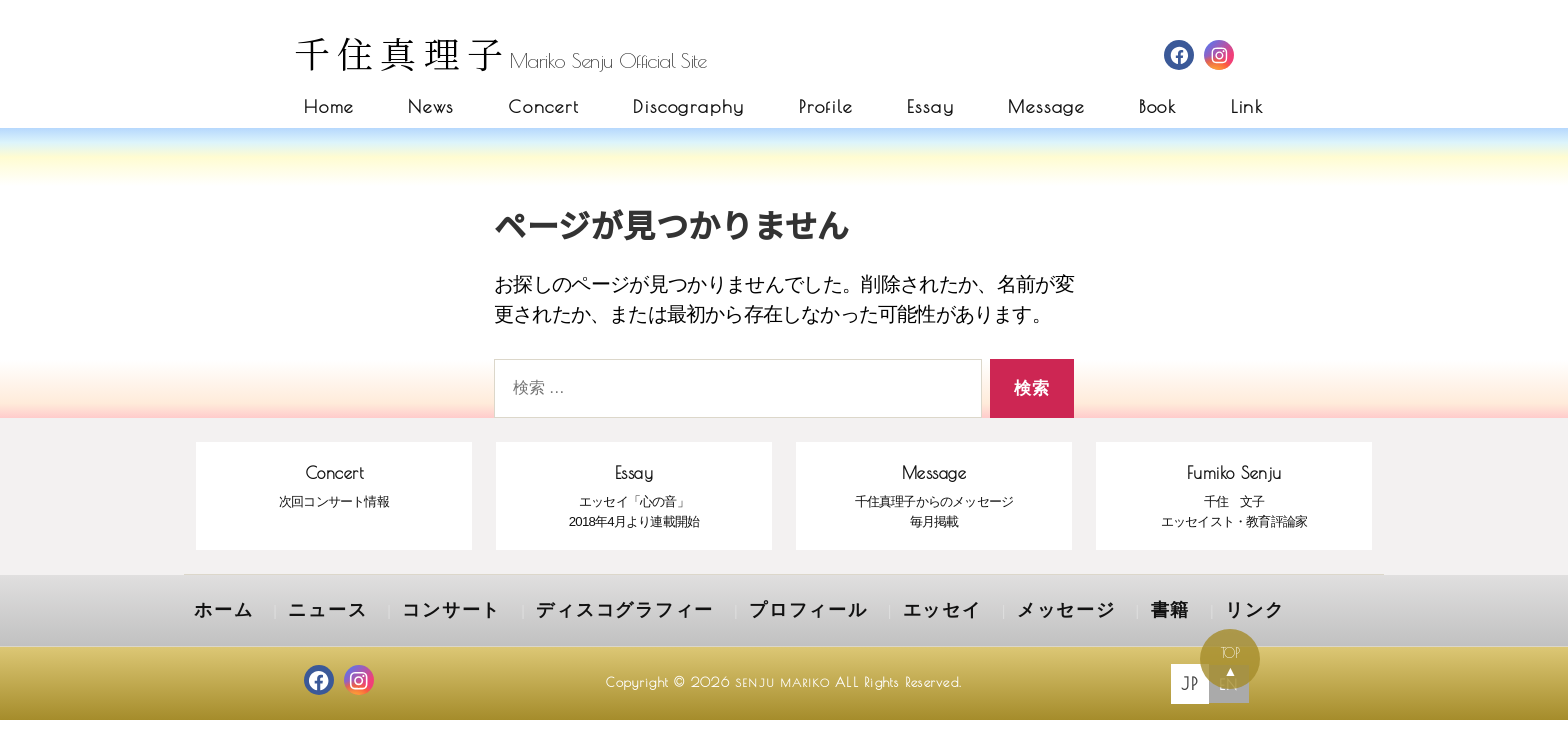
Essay (931, 106)
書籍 (1009, 634)
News (431, 106)
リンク (1083, 634)
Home (329, 106)
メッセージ (920, 634)
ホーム (217, 634)
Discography (689, 106)
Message (1046, 106)
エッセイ (816, 634)
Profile (826, 106)
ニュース (306, 634)
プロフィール (704, 634)
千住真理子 (402, 52)
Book (1158, 106)
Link (1247, 106)
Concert (544, 106)
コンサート (410, 634)
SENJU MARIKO (782, 702)
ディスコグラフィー (553, 634)
